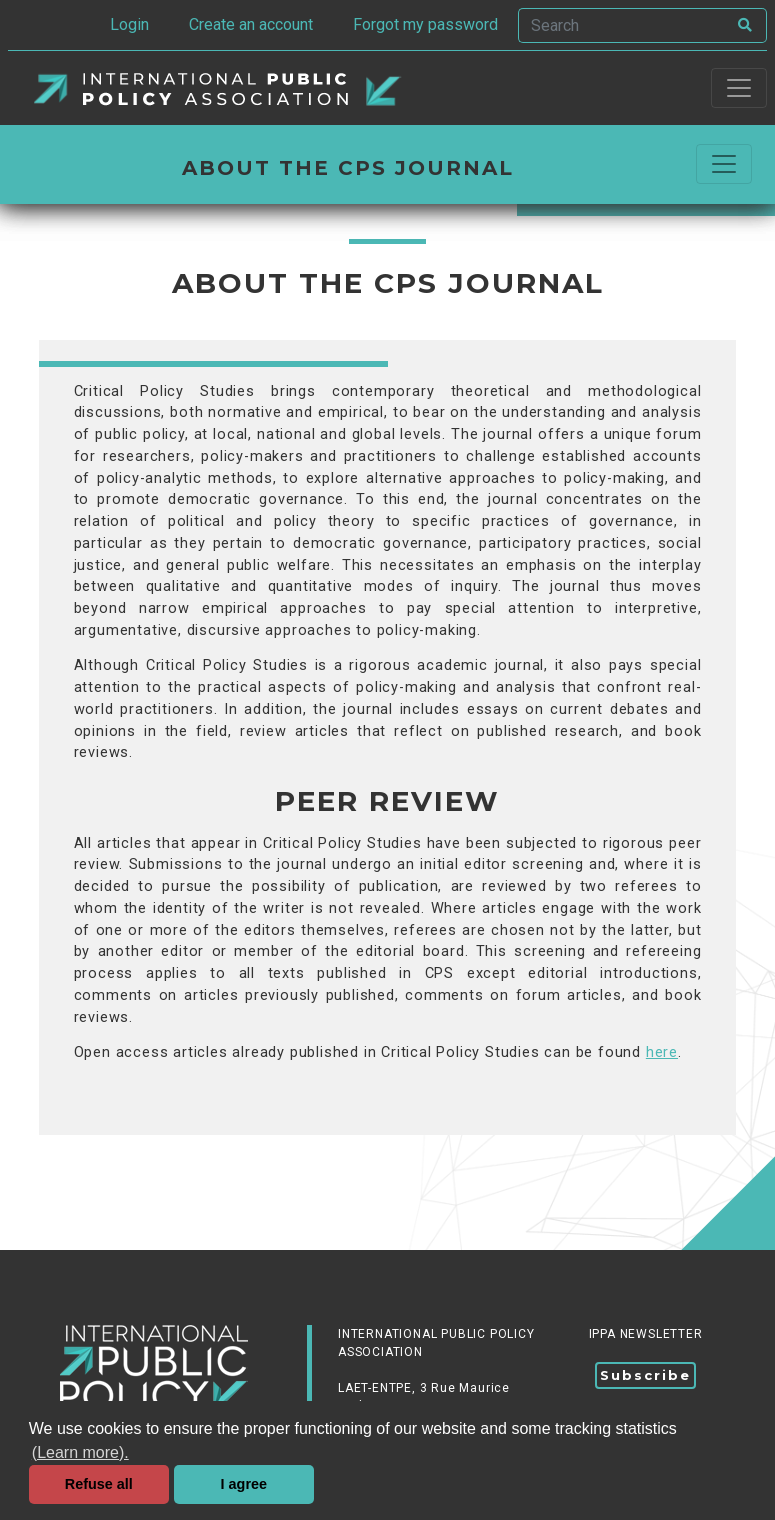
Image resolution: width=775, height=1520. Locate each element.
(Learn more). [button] (80, 1452)
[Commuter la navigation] (724, 164)
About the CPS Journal (348, 168)
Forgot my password (425, 24)
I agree (244, 1484)
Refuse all (99, 1484)
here (662, 1052)
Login (129, 24)
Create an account (251, 24)
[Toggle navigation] (739, 88)
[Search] (622, 25)
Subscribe (645, 1375)
